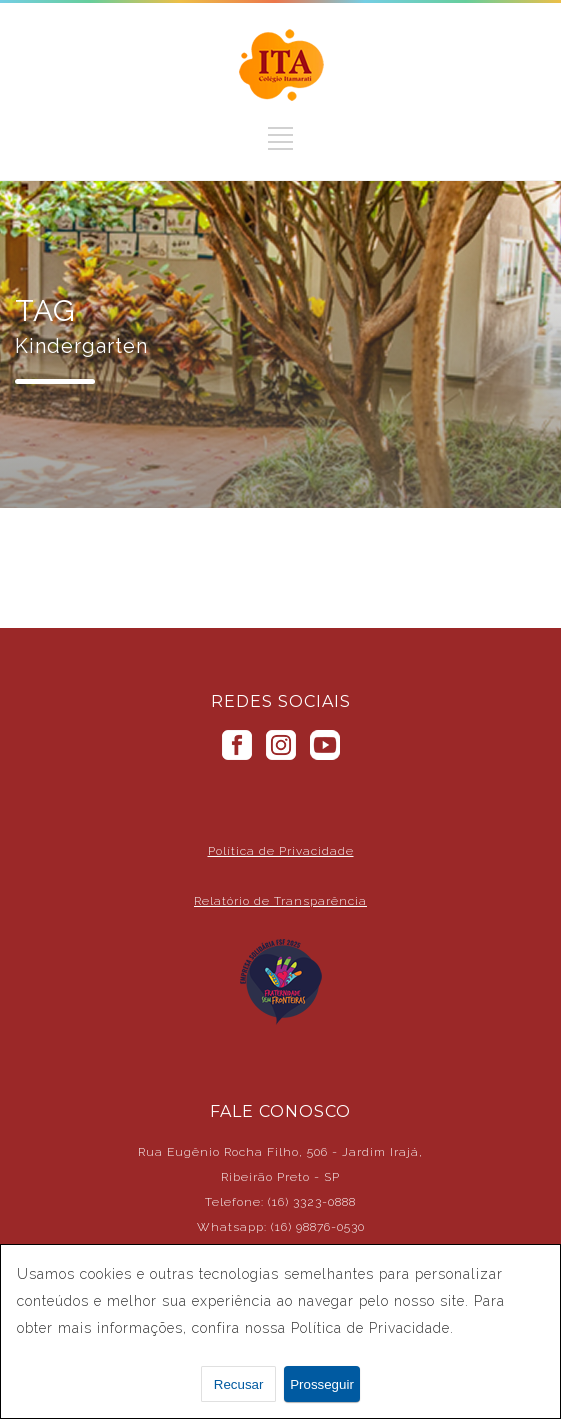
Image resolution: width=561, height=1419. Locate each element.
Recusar (239, 1384)
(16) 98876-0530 (318, 1227)
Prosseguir (322, 1384)
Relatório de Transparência (280, 901)
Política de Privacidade (281, 851)
